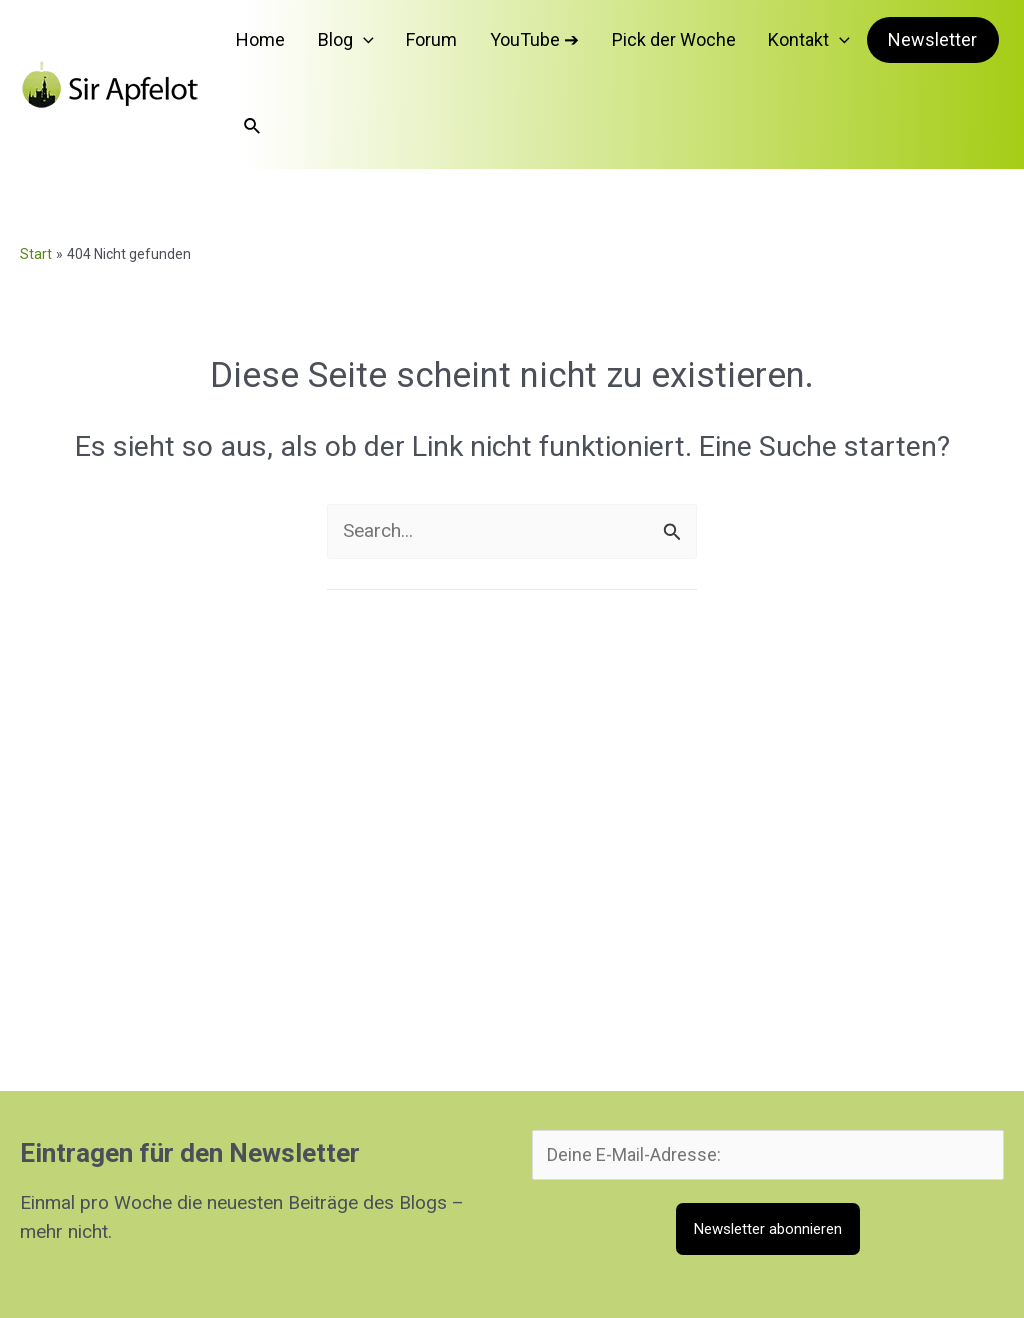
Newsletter (890, 44)
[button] (383, 45)
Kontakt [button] (771, 45)
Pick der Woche (650, 44)
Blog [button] (366, 45)
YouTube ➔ (525, 44)
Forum (437, 44)
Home (295, 44)
